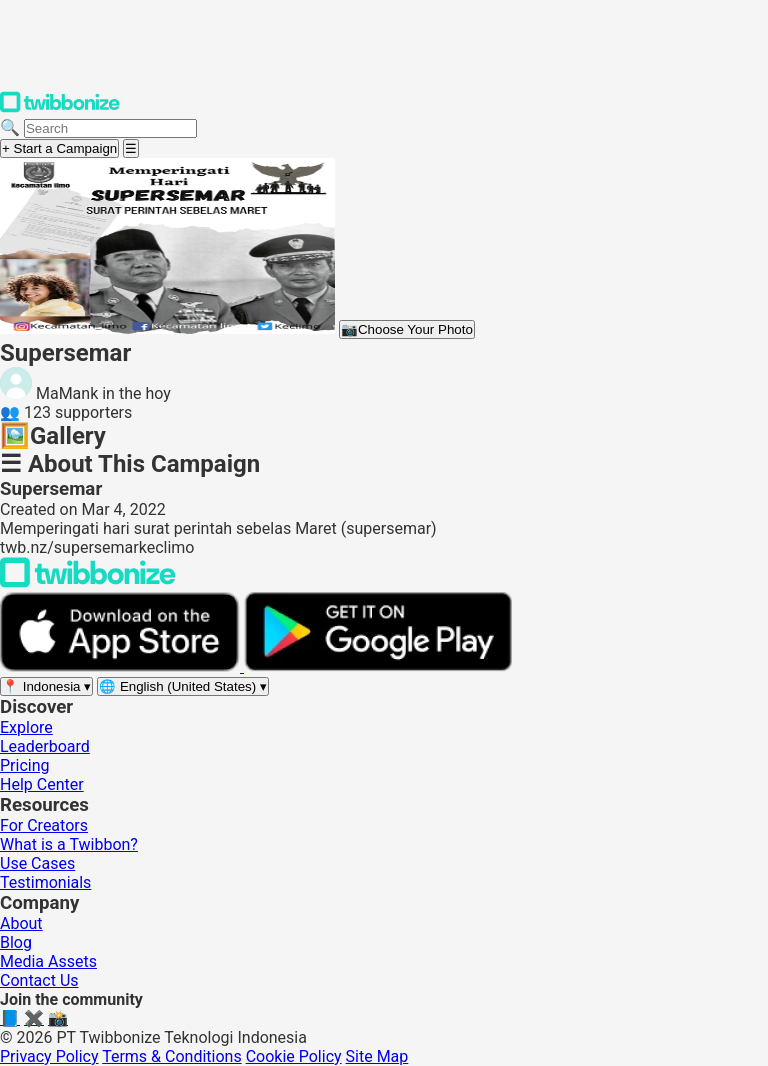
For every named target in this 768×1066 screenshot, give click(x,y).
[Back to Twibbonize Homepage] (88, 582)
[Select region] (46, 686)
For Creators (44, 825)
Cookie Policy (294, 1056)
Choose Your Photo (407, 329)
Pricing (25, 765)
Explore (26, 727)
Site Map (377, 1056)
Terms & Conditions (172, 1056)
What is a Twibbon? (69, 844)
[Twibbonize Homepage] (60, 108)
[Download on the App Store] (122, 666)
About (21, 923)
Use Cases (37, 863)
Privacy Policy (49, 1056)
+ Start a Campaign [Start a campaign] (59, 148)
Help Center (42, 784)
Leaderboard (45, 746)
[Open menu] (131, 148)
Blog (16, 942)
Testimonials (45, 882)
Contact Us (39, 980)
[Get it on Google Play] (378, 666)
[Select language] (183, 686)
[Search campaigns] (110, 128)
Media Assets (48, 961)
